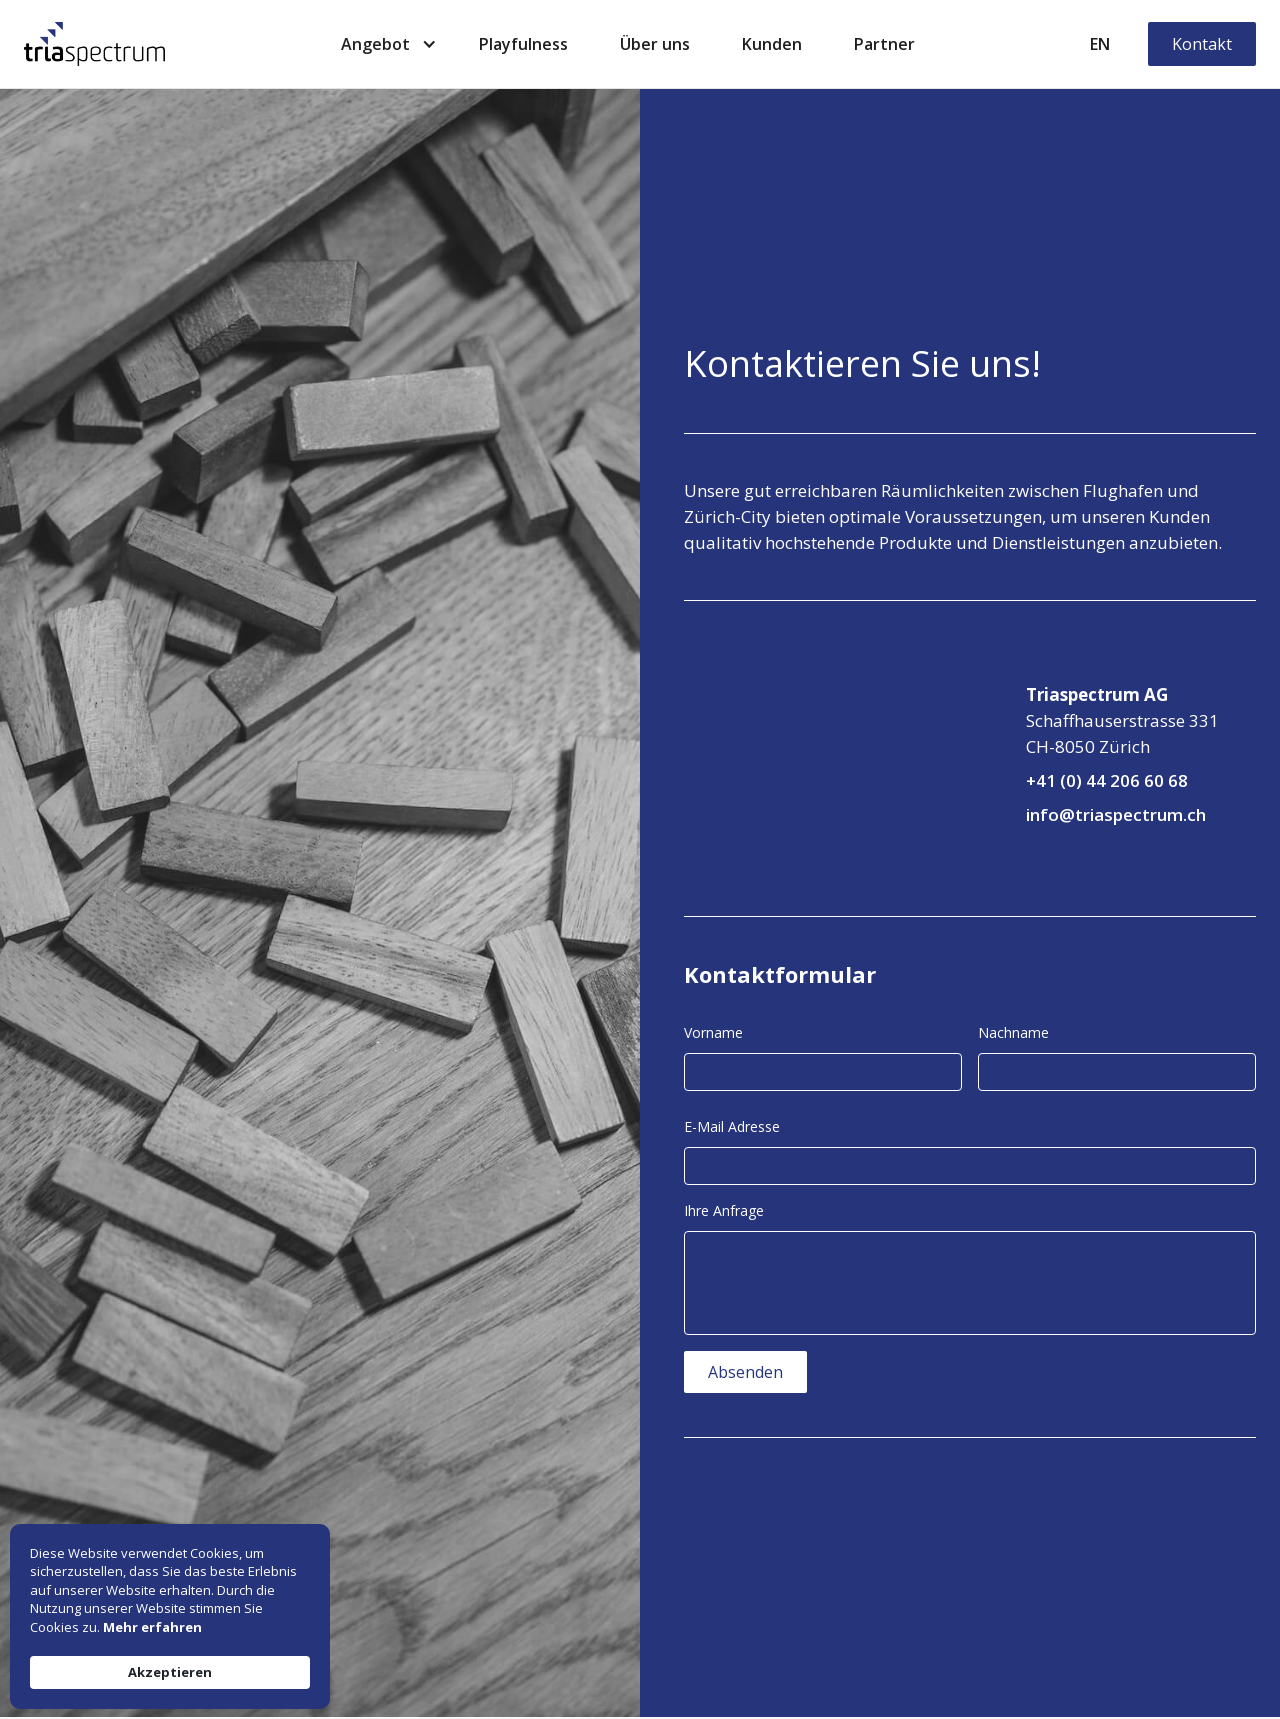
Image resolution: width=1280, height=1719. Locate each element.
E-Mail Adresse (732, 1126)
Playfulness (523, 44)
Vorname (713, 1032)
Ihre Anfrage (724, 1210)
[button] (384, 44)
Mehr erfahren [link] (152, 1627)
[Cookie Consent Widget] (170, 1616)
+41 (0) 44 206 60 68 (1107, 780)
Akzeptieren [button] (170, 1672)
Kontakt (1202, 44)
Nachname (1013, 1032)
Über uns (655, 44)
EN (1100, 44)
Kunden (772, 44)
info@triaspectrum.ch (1116, 814)
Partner (884, 44)
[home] (94, 44)
